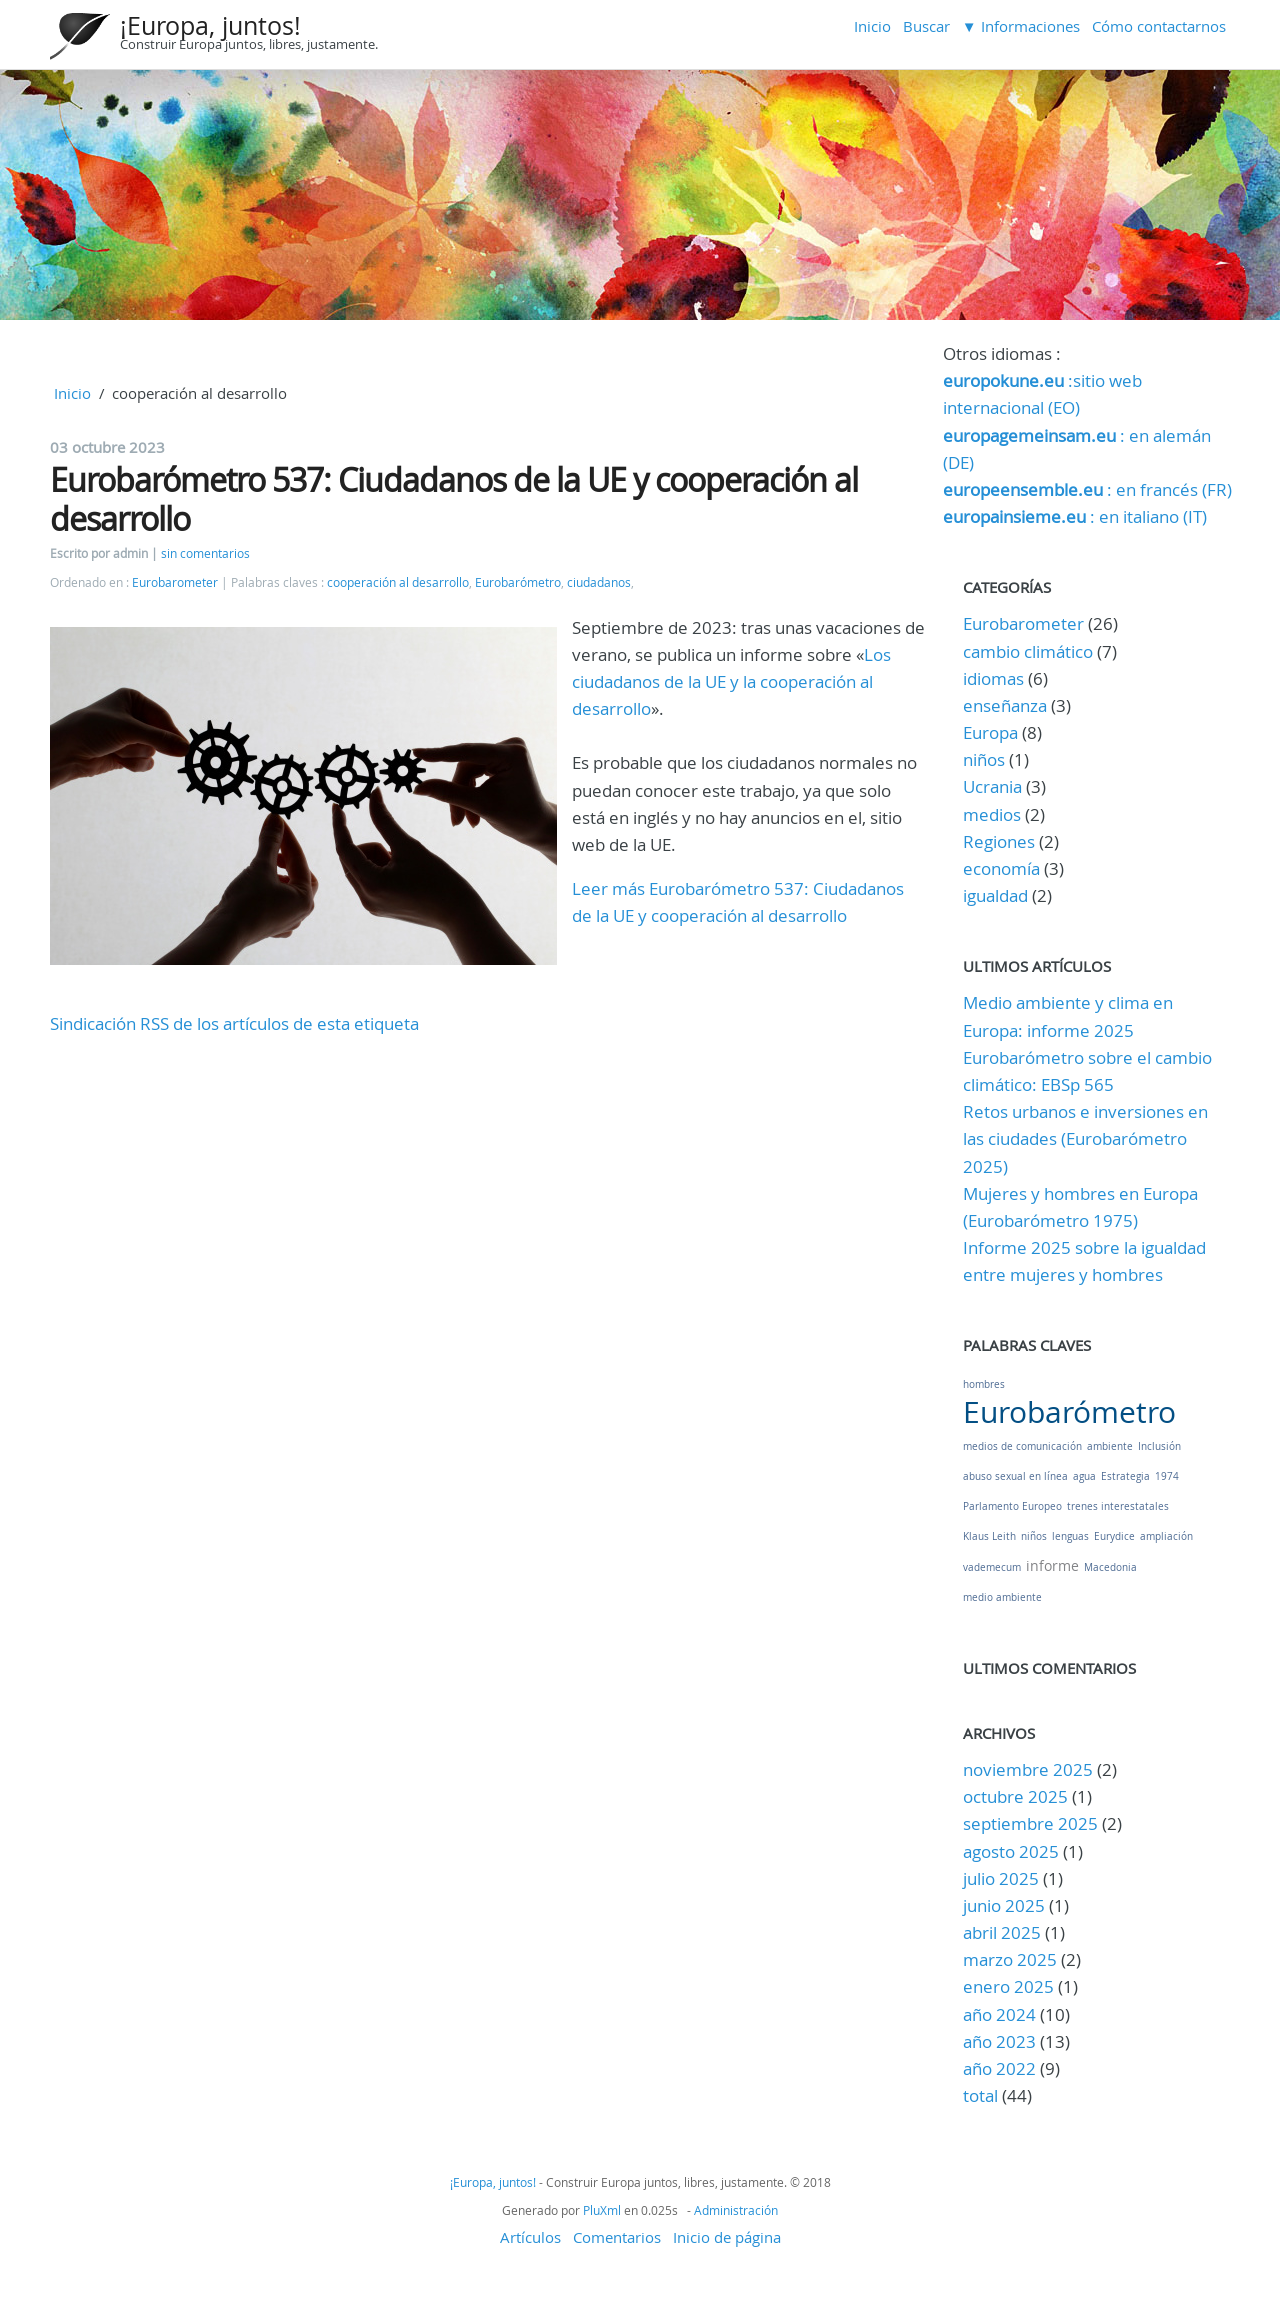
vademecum (992, 1567)
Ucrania (992, 786)
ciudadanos (599, 582)
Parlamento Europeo (1012, 1506)
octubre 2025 (1015, 1796)
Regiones (999, 841)
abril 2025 (1002, 1932)
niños (984, 759)
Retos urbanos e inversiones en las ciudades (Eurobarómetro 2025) (1085, 1138)
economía (1001, 868)
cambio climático (1028, 651)
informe (1052, 1565)
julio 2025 (1001, 1878)
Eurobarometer (175, 582)
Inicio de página (727, 2237)
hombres (984, 1384)
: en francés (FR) (1087, 489)
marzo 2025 (1010, 1959)
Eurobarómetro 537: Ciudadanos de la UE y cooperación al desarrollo (454, 498)
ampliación (1166, 1536)
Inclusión (1159, 1446)
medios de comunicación (1022, 1446)
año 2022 (999, 2068)
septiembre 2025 (1030, 1823)
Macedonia (1110, 1567)
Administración (736, 2210)
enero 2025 (1008, 1986)
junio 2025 (1004, 1905)
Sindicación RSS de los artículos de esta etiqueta (234, 1023)
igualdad (995, 895)
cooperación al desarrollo (398, 582)
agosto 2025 (1011, 1851)
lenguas (1070, 1536)
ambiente (1110, 1446)
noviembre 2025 (1028, 1769)
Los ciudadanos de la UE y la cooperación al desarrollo (731, 681)
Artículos (530, 2237)
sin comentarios (205, 553)
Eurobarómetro (518, 582)
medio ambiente (1002, 1597)
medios (992, 814)
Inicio (872, 26)
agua (1084, 1476)
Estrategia (1125, 1476)
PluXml (602, 2210)
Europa (990, 732)
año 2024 (999, 2014)
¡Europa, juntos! (210, 25)
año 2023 (999, 2041)
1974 (1167, 1476)
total (982, 2095)
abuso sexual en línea (1015, 1476)
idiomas (993, 678)
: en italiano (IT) (1075, 516)
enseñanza (1005, 705)
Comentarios (617, 2237)
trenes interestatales (1118, 1506)
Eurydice (1114, 1536)
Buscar (926, 26)
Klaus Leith (989, 1536)
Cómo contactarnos (1159, 26)
